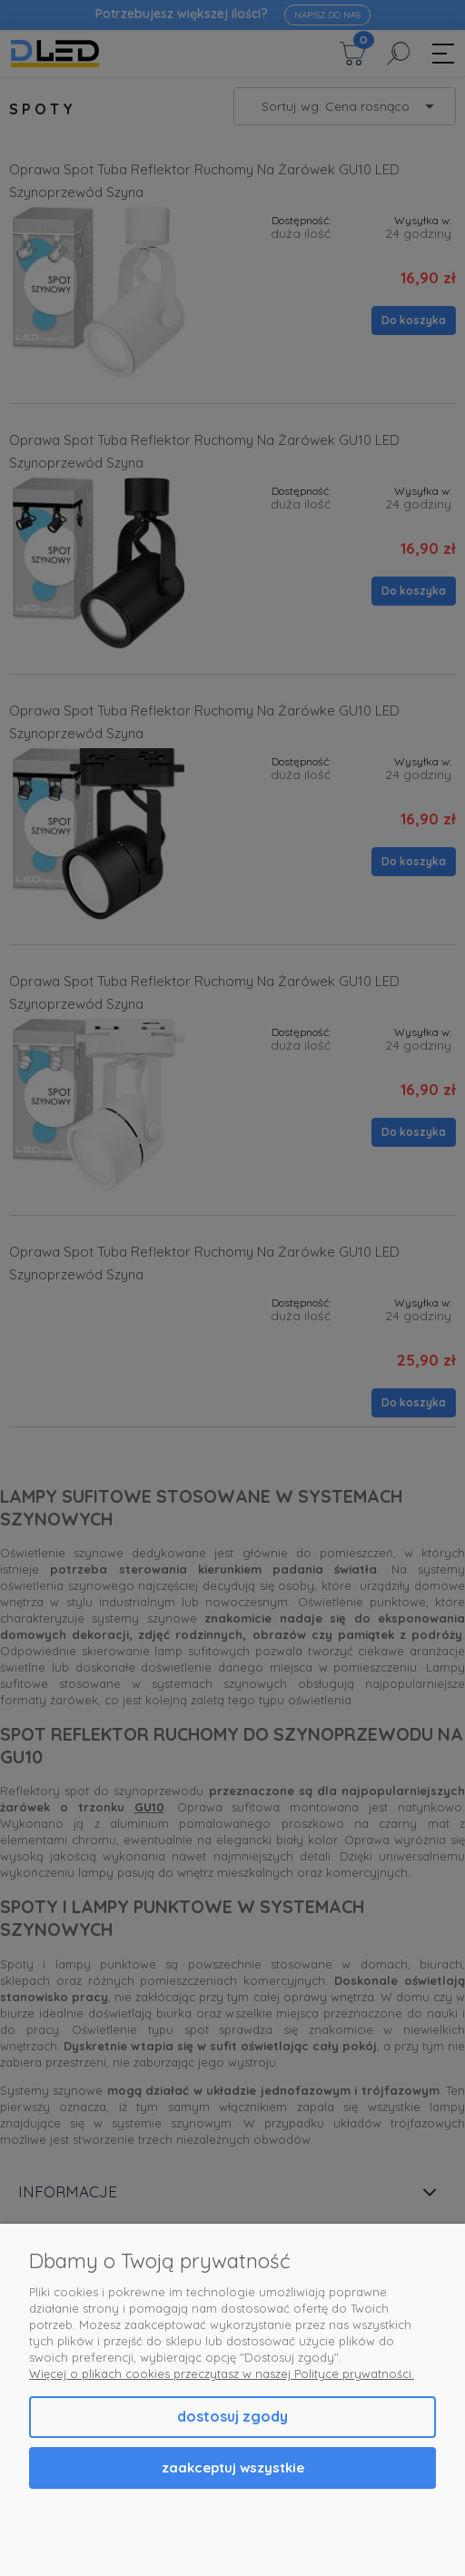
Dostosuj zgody (232, 2416)
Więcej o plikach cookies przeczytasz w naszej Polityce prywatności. (221, 2373)
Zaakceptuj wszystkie (233, 2467)
